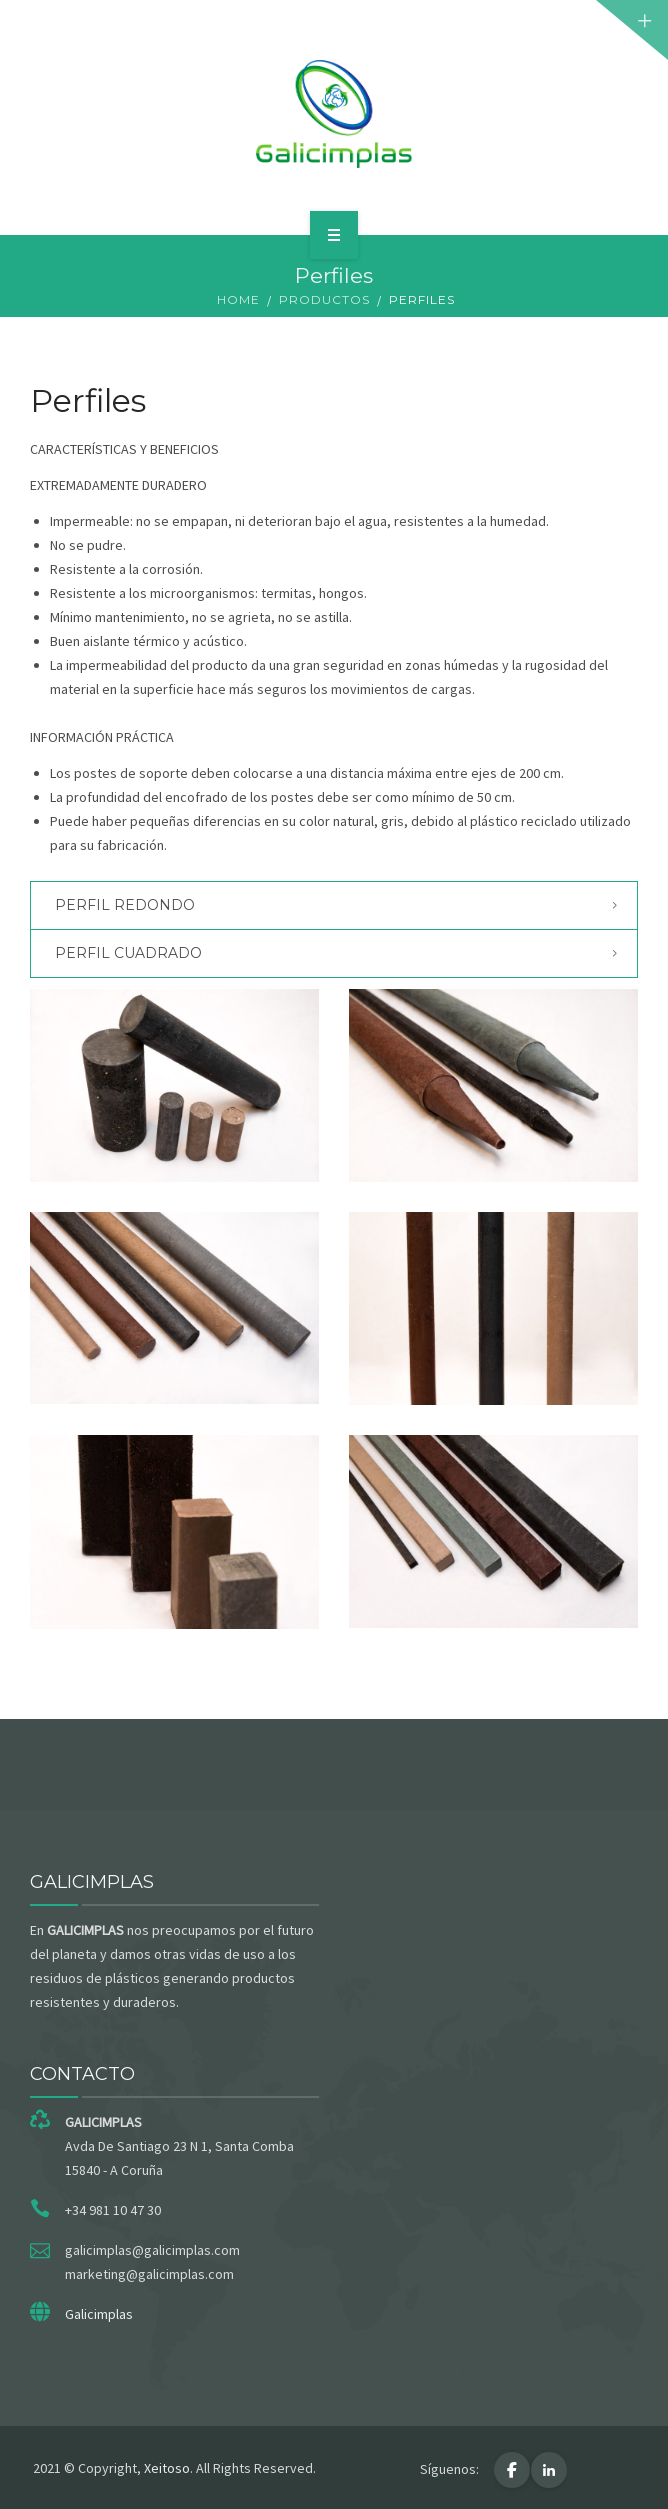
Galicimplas (99, 2314)
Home (238, 299)
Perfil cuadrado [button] (128, 953)
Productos (324, 299)
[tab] (334, 905)
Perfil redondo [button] (125, 905)
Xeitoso (167, 2468)
